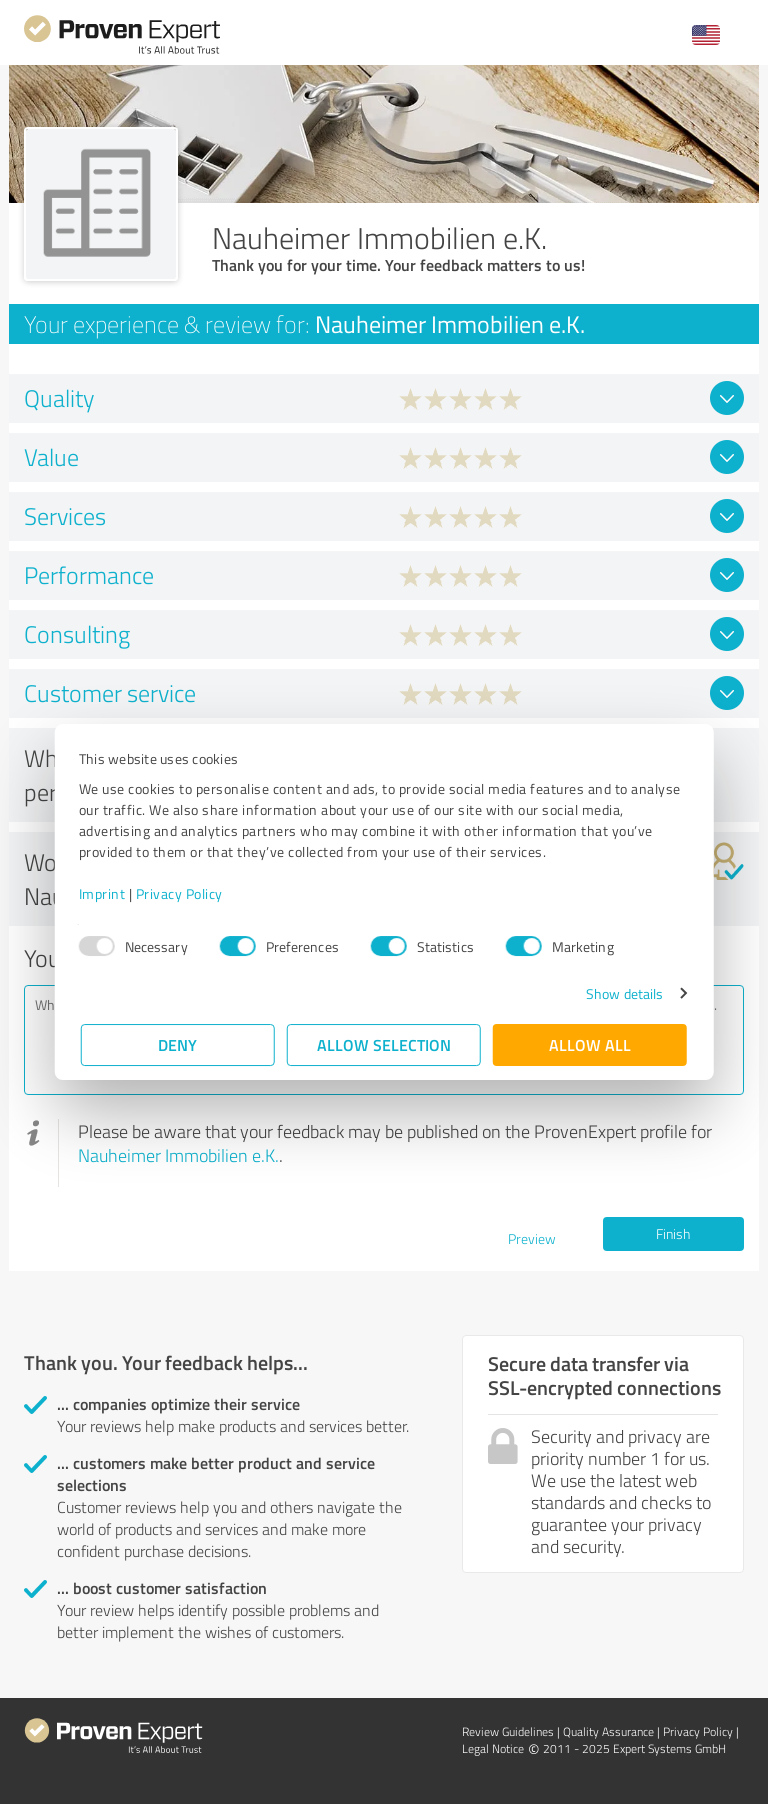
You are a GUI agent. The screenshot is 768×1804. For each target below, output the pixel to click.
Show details (622, 993)
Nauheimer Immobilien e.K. (178, 1155)
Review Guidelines (508, 1731)
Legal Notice (493, 1748)
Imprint (104, 893)
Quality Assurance (608, 1731)
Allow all (590, 1044)
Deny (178, 1044)
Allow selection (384, 1044)
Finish (673, 1233)
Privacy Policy (181, 893)
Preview (532, 1238)
